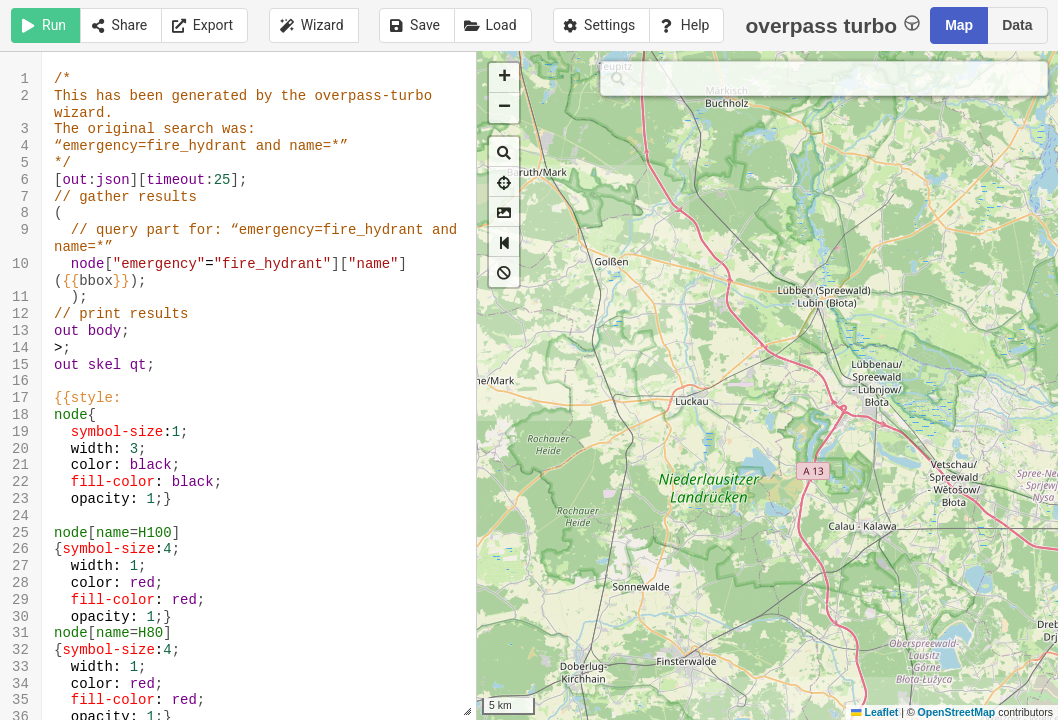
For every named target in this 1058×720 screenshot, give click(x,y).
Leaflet (874, 712)
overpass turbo (832, 24)
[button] (504, 78)
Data (1017, 25)
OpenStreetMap (957, 712)
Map (959, 25)
